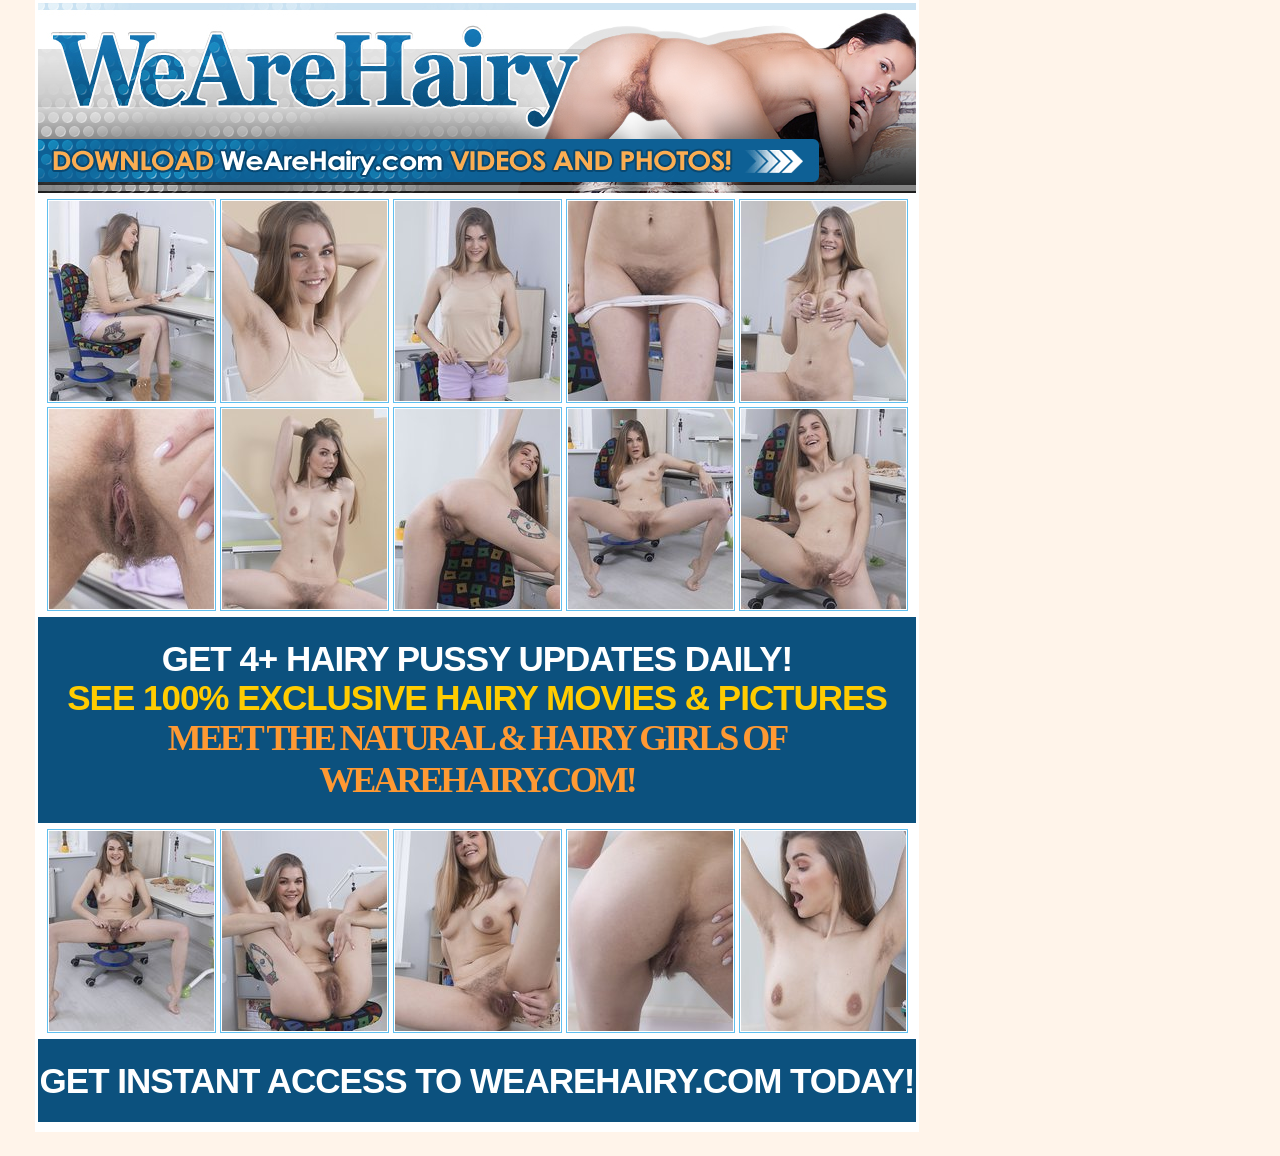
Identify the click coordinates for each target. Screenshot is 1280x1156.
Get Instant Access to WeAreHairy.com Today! (477, 1080)
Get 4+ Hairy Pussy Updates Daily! (477, 719)
